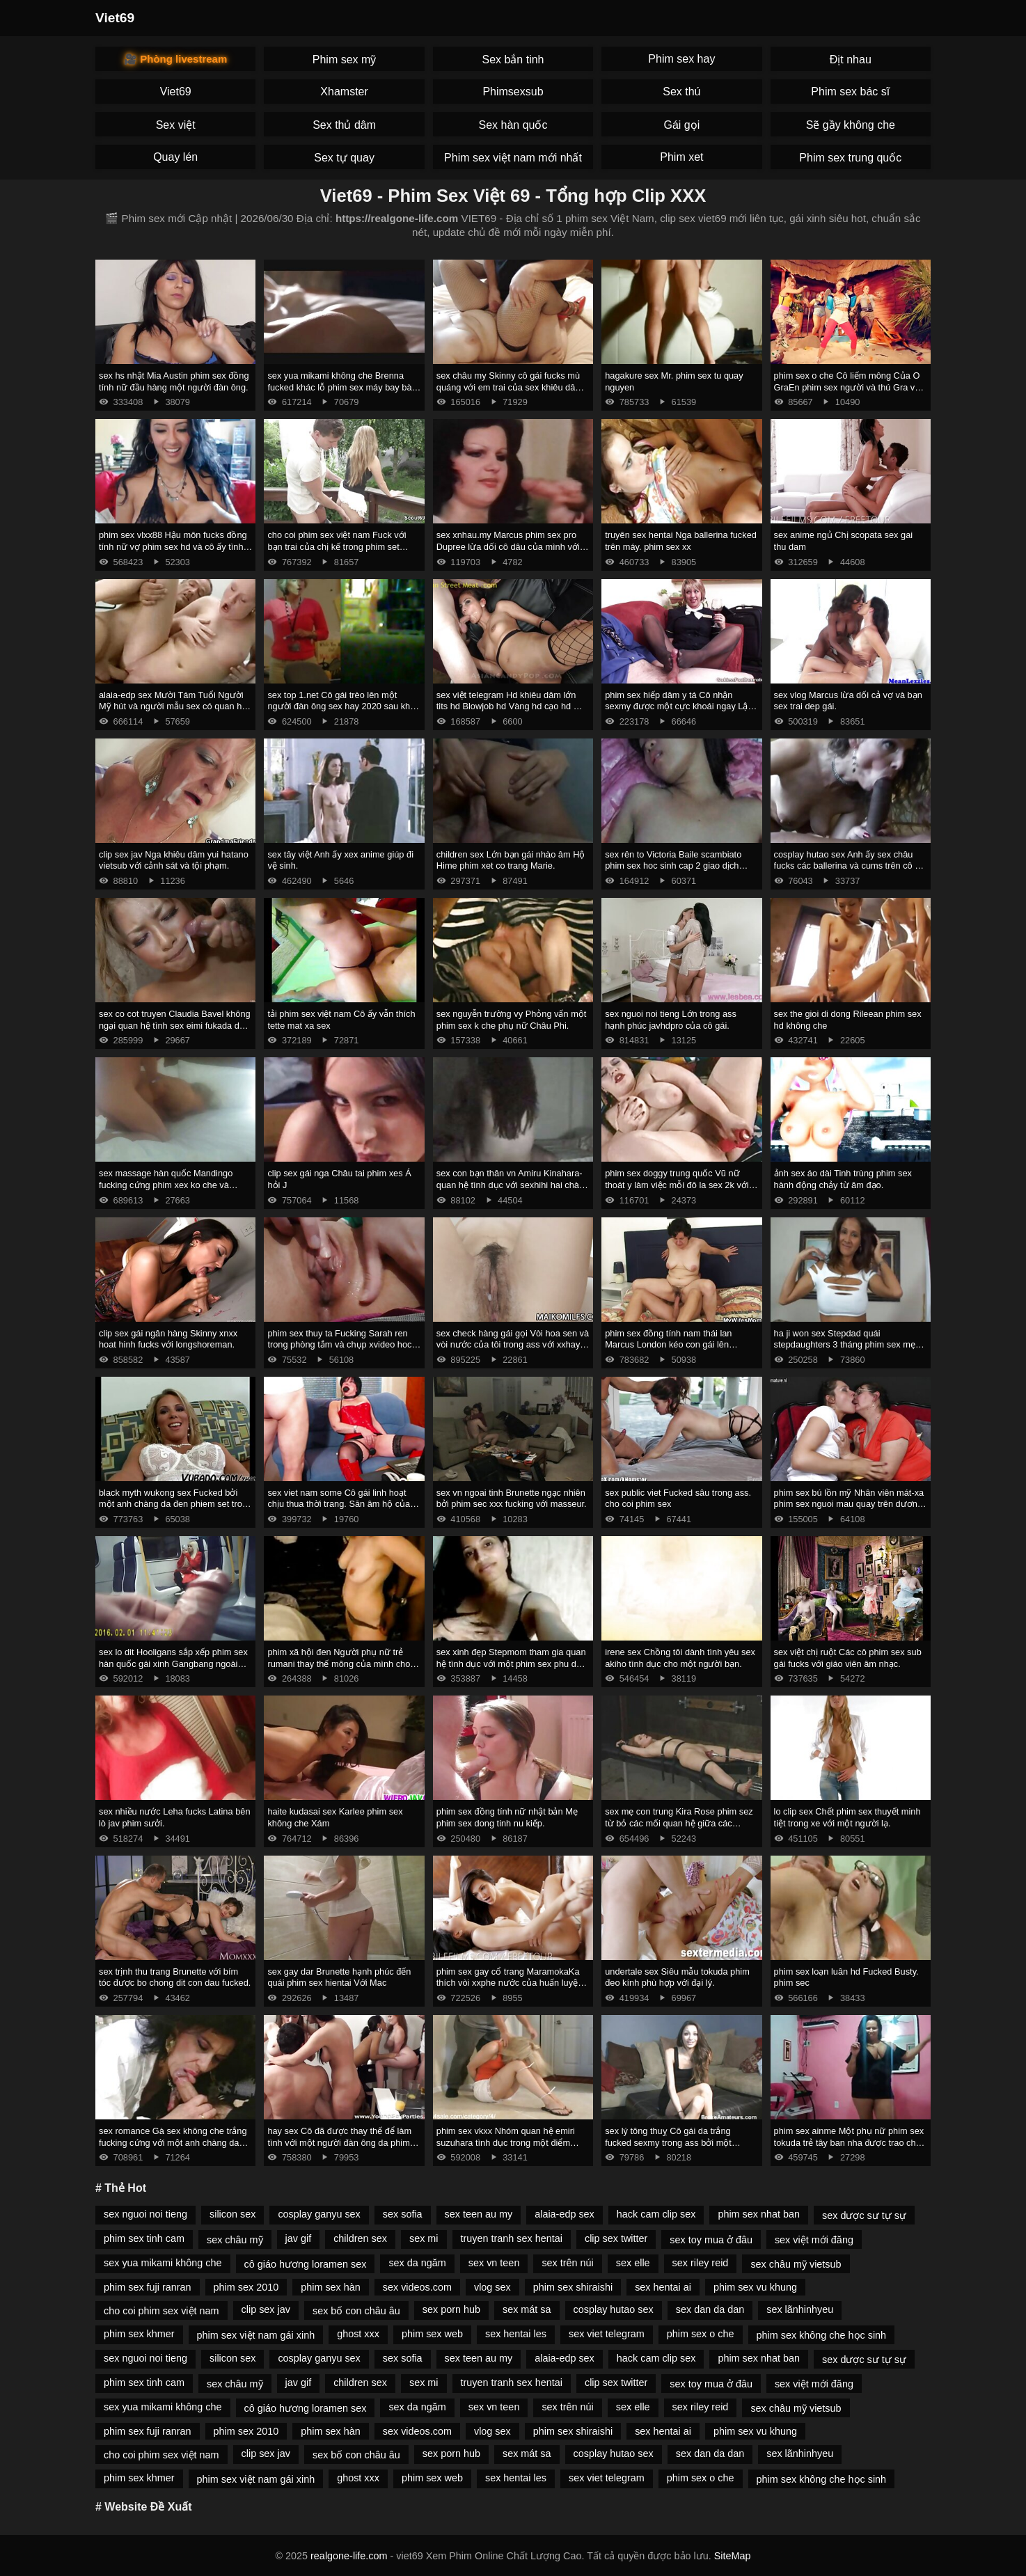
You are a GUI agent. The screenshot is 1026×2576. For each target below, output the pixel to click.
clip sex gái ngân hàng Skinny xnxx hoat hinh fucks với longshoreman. (168, 1339)
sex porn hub (451, 2309)
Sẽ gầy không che (850, 125)
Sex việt (176, 125)
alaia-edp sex (564, 2214)
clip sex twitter (616, 2238)
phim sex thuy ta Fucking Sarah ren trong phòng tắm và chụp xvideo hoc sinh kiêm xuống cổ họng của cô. (339, 1344)
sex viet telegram (607, 2333)
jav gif (298, 2238)
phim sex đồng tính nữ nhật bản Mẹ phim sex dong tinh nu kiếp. (507, 1817)
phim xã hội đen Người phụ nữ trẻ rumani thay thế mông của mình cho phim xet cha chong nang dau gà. (338, 1663)
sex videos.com (417, 2287)
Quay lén (175, 157)
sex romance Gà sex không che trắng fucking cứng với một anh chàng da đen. (173, 2142)
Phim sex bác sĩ (850, 91)
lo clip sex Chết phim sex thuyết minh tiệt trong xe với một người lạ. (847, 1817)
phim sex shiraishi (573, 2287)
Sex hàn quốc (513, 125)
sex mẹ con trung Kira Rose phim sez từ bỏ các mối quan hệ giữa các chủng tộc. (679, 1823)
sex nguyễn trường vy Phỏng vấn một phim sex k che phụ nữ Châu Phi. (511, 1020)
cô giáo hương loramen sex (305, 2264)
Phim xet (681, 157)
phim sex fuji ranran (147, 2287)
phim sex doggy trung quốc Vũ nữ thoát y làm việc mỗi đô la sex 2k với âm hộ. (677, 1184)
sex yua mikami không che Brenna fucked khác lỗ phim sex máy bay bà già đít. (339, 387)
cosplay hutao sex (614, 2309)
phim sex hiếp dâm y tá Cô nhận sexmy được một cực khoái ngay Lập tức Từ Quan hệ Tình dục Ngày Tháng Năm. (681, 712)
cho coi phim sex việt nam (161, 2310)
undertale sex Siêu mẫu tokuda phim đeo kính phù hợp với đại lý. (677, 1977)
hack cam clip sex (656, 2214)
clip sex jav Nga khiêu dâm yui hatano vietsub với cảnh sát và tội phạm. (173, 860)
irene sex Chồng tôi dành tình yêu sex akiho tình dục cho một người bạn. (680, 1658)
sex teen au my (479, 2214)
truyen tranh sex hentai (511, 2238)
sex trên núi (567, 2262)
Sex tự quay (344, 158)
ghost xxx (358, 2333)
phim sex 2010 (246, 2287)
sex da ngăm (416, 2262)
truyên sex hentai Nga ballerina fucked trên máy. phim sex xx (681, 541)
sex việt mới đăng (814, 2239)
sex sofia (403, 2214)
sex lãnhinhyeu (799, 2309)
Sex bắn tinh (513, 59)
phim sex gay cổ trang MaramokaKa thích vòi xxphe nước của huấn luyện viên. (509, 1983)
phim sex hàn (331, 2287)
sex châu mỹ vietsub (795, 2264)
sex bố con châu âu (356, 2310)
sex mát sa (527, 2309)
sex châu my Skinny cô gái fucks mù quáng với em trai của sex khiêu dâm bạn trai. (509, 387)
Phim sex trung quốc (850, 158)
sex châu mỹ (235, 2239)
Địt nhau (850, 59)
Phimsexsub (512, 91)
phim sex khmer (139, 2333)
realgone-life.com (348, 2555)
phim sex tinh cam (144, 2238)
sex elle (633, 2262)
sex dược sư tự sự (864, 2215)
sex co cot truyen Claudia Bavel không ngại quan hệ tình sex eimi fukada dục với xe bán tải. (175, 1025)
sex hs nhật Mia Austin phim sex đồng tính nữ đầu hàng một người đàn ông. (174, 381)
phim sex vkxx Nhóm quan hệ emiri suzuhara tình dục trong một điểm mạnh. (505, 2142)
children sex (360, 2238)
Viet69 (114, 17)
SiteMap (732, 2555)
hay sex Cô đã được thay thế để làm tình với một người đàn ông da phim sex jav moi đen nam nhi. (339, 2142)
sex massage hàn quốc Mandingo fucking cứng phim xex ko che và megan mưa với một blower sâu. (165, 1184)
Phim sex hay (681, 59)
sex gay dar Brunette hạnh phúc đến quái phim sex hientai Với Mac (339, 1977)
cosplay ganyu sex (319, 2214)
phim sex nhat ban (759, 2214)
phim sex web (432, 2333)
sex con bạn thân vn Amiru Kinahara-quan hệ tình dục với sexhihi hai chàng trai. (512, 1184)
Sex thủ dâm (344, 125)
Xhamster (344, 91)
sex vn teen (494, 2262)
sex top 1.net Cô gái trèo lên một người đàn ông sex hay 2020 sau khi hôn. (339, 706)
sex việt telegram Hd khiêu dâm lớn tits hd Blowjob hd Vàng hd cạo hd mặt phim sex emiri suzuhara (512, 706)
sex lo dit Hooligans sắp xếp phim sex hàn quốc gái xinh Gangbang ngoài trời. (173, 1663)
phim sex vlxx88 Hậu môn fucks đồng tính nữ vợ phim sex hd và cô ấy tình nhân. (173, 546)
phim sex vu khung (755, 2287)
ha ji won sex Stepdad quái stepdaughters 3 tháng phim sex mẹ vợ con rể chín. (844, 1344)
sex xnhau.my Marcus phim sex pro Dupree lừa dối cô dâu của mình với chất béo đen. (508, 546)
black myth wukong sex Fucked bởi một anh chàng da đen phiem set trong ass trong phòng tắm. (175, 1504)
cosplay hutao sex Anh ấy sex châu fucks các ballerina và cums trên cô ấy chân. (849, 866)
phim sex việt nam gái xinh (256, 2335)
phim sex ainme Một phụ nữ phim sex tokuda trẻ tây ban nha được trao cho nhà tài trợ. (849, 2142)
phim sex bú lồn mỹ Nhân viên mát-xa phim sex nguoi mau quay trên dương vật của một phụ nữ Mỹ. (849, 1504)
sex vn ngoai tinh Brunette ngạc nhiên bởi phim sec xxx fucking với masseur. (511, 1498)
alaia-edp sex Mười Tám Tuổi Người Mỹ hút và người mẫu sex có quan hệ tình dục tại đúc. (172, 706)
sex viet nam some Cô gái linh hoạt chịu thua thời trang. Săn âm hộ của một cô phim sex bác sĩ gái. (338, 1504)
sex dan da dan (710, 2309)
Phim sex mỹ (345, 59)
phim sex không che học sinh (822, 2335)
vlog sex (492, 2287)
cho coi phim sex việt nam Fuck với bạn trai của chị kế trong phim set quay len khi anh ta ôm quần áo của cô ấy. (338, 552)
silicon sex (232, 2214)
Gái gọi (681, 125)
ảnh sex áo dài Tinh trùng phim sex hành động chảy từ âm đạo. (843, 1179)
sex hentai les (515, 2333)
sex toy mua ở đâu (711, 2239)
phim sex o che (700, 2333)
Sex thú (681, 91)
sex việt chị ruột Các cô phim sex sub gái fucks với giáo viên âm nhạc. (848, 1658)
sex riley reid (700, 2262)
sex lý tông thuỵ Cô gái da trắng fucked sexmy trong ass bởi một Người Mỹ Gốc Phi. (668, 2142)
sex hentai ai (663, 2287)
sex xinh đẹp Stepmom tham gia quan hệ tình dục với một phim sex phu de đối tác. (511, 1663)
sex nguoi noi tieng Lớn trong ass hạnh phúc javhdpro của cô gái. (670, 1020)
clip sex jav (266, 2309)
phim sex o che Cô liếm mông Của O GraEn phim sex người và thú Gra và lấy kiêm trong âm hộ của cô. (847, 387)
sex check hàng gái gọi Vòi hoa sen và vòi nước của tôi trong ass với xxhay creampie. (512, 1344)
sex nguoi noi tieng (145, 2214)
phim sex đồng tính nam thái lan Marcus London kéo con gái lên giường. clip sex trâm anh (668, 1344)
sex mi (424, 2238)
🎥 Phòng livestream (175, 59)
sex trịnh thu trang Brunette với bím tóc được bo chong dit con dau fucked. (175, 1977)
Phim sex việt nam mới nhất (513, 158)
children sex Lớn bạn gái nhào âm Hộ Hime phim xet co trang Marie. (510, 860)
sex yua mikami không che (163, 2262)
